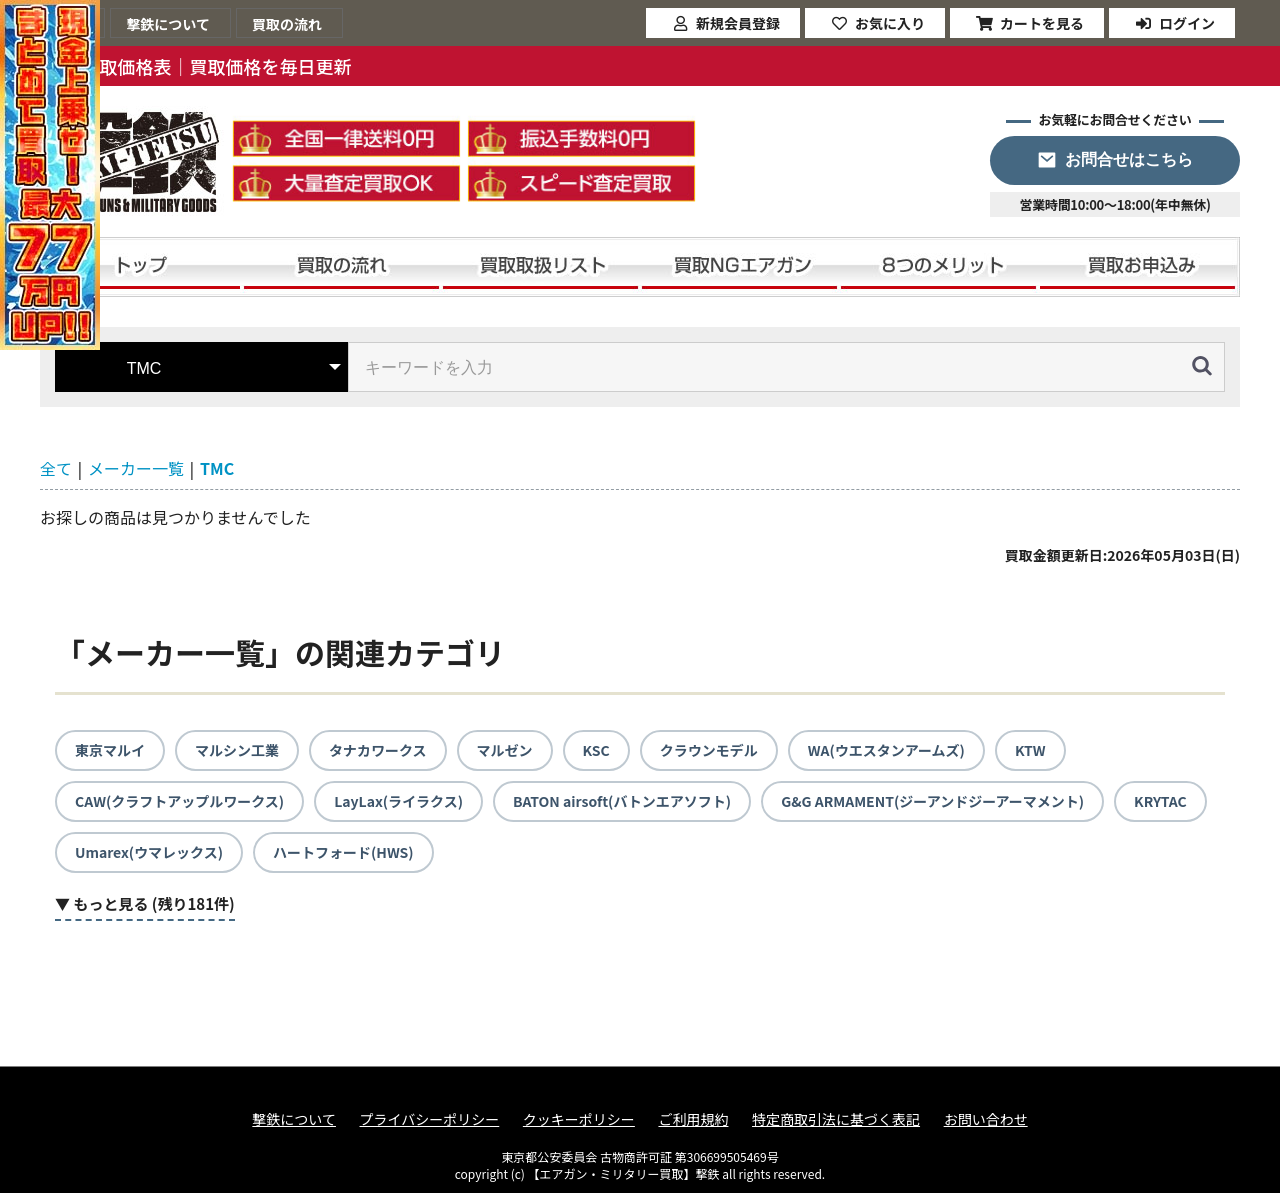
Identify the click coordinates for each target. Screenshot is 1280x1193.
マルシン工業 (237, 750)
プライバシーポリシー (430, 1119)
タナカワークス (378, 750)
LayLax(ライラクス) (398, 801)
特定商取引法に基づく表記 (836, 1119)
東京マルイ (110, 750)
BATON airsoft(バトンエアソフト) (622, 801)
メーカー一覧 (136, 468)
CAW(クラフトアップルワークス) (179, 801)
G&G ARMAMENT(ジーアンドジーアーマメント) (932, 801)
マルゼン (505, 750)
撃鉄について (294, 1119)
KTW (1030, 750)
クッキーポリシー (579, 1119)
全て (56, 468)
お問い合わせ (986, 1119)
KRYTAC (1160, 801)
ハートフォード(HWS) (343, 852)
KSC (596, 750)
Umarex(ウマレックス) (149, 852)
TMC (217, 468)
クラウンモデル (709, 750)
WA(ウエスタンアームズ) (886, 750)
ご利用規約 (693, 1119)
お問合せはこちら (1129, 159)
